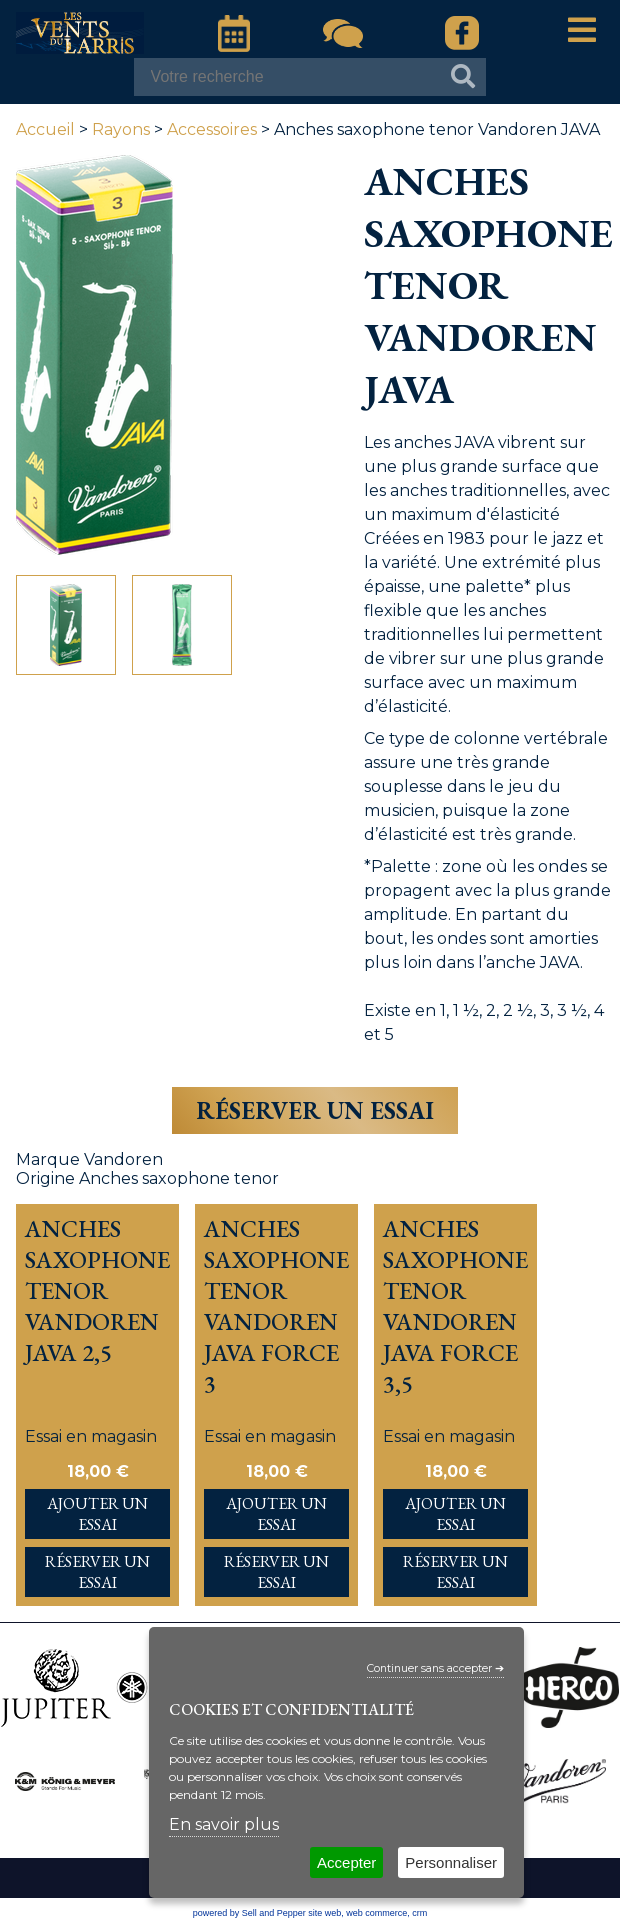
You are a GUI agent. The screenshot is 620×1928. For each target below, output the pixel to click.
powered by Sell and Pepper (249, 1913)
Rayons (121, 129)
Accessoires (212, 129)
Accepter (346, 1862)
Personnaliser (451, 1862)
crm (419, 1913)
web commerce (376, 1913)
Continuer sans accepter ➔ (435, 1668)
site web (324, 1913)
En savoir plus (224, 1824)
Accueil (45, 129)
